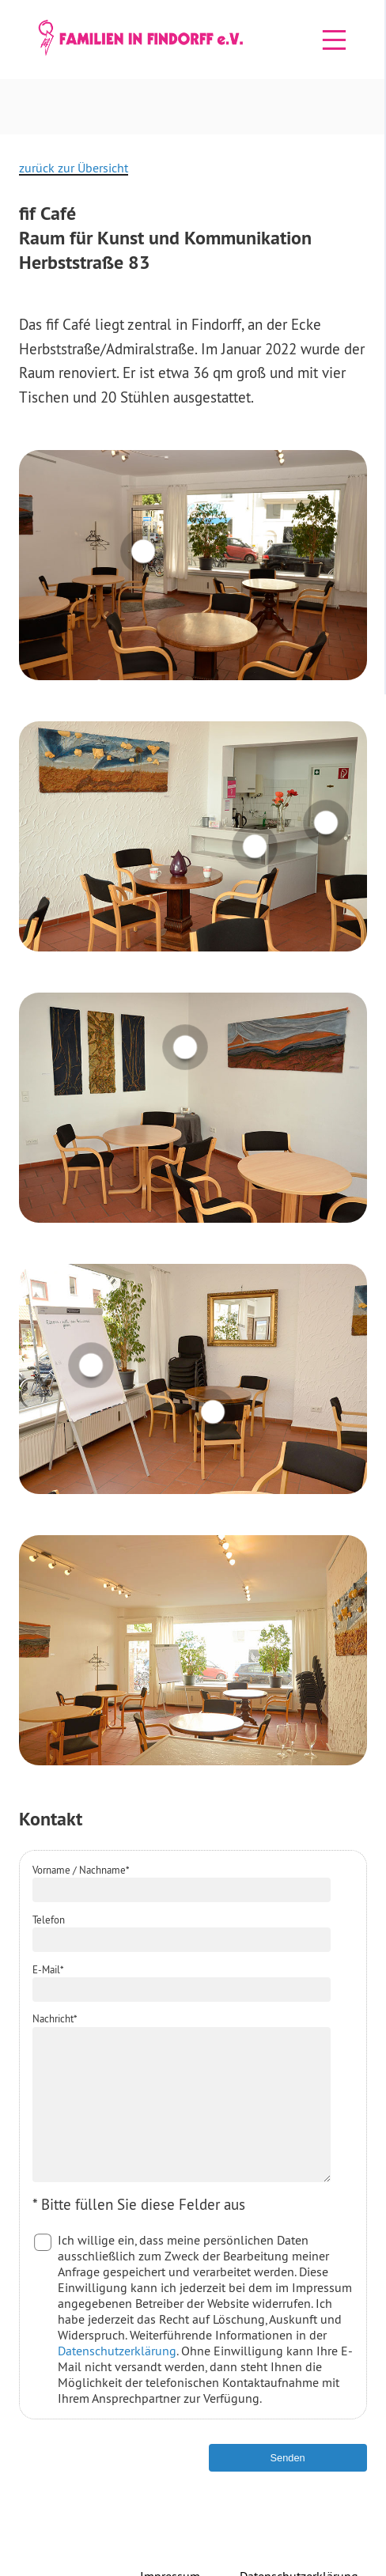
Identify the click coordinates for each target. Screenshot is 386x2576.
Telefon (48, 1919)
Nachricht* (55, 2018)
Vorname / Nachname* (81, 1869)
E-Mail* (48, 1969)
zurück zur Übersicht (73, 168)
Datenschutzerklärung (117, 2379)
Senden (288, 2486)
